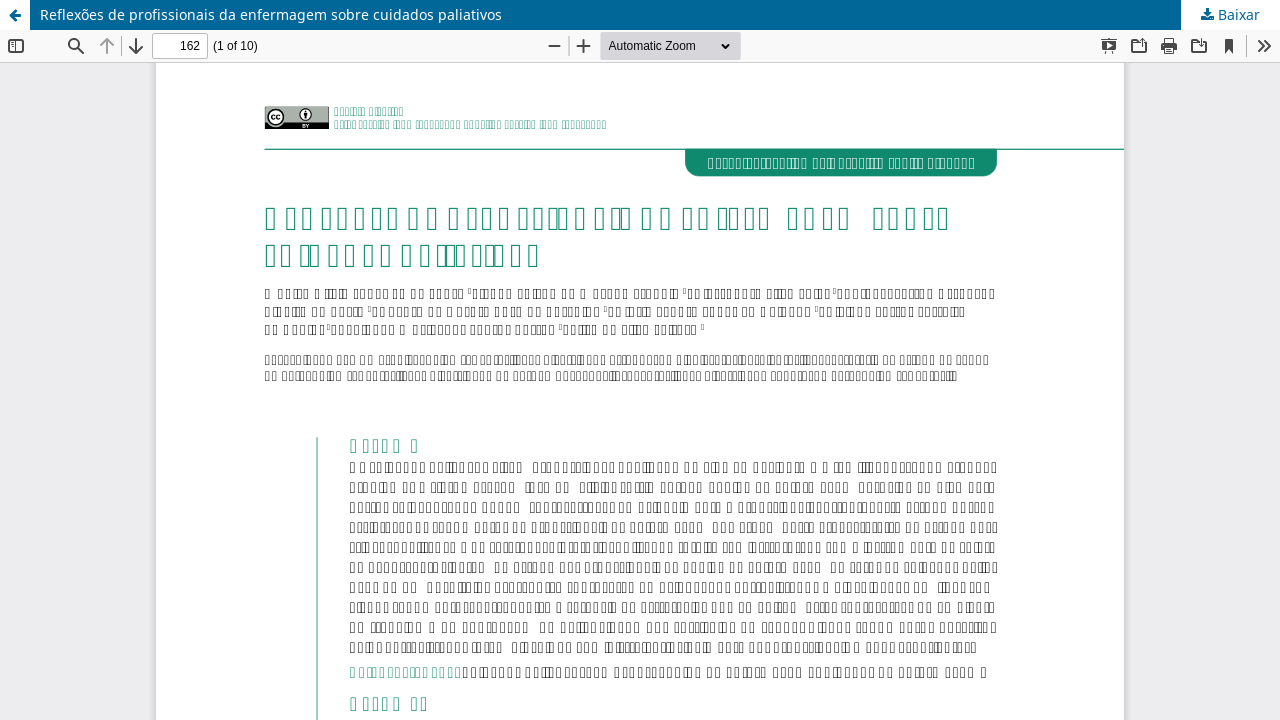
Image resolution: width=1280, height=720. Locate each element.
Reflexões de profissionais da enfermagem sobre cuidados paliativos (271, 14)
